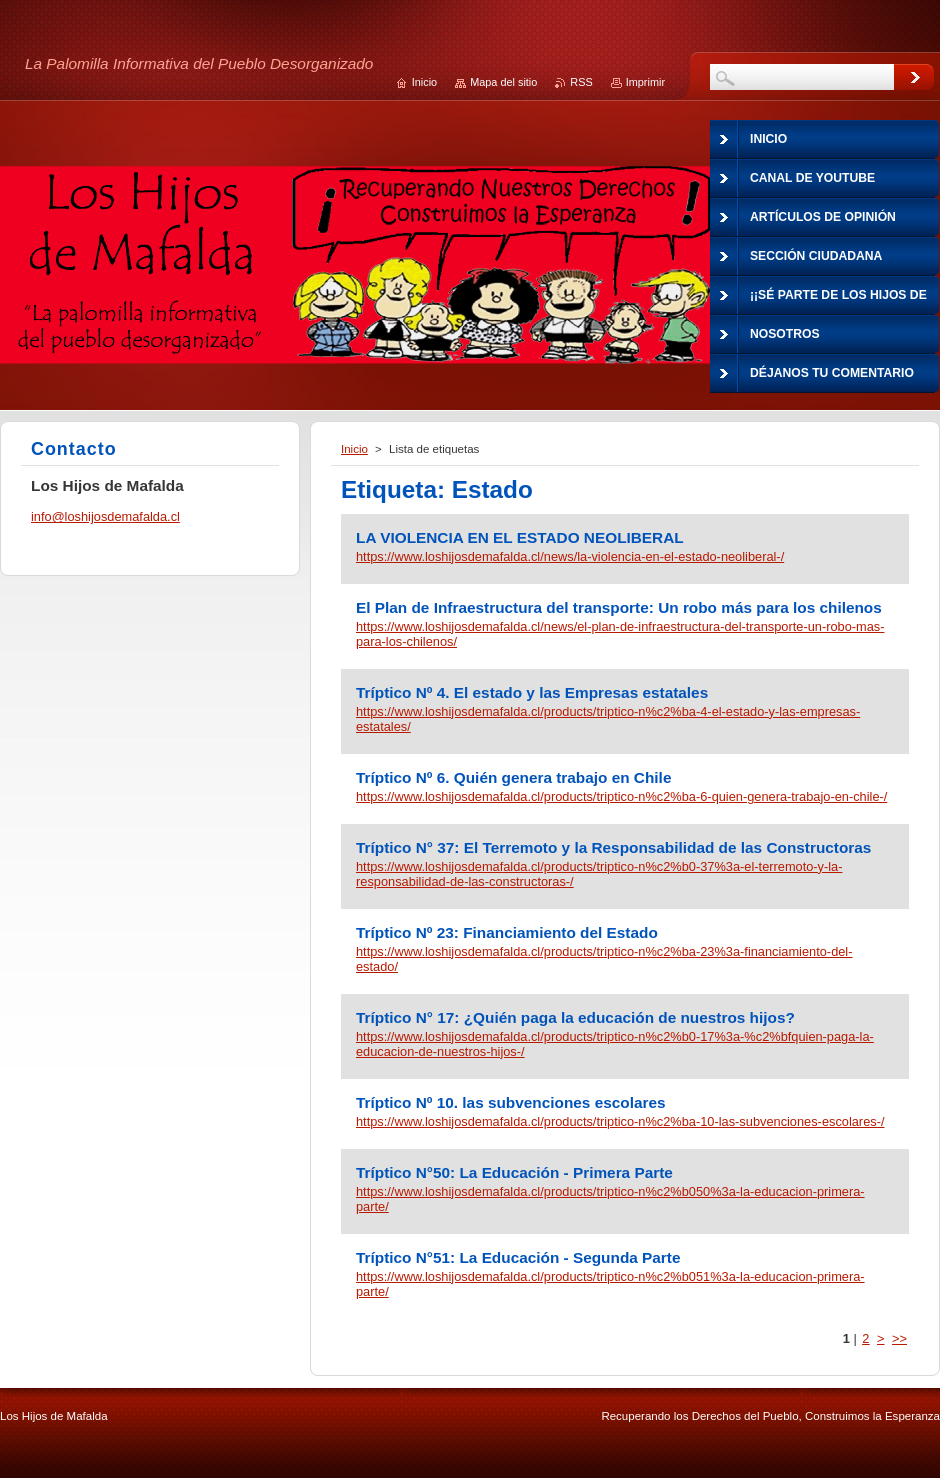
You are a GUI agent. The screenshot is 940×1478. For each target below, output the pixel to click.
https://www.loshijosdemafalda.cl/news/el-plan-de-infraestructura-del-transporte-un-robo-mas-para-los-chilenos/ (620, 634)
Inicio (354, 449)
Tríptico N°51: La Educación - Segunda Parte (518, 1257)
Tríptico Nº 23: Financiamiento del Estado (507, 932)
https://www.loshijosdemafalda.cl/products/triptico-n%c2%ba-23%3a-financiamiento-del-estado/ (604, 959)
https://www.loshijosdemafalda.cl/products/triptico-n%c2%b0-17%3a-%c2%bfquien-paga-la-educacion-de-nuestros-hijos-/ (615, 1044)
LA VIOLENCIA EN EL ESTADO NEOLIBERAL (520, 537)
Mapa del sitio (503, 82)
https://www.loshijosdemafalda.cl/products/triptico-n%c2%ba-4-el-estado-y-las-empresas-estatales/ (608, 719)
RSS (581, 82)
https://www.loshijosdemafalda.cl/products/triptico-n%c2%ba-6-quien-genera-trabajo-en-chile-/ (621, 796)
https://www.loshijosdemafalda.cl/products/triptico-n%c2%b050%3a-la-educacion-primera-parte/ (610, 1199)
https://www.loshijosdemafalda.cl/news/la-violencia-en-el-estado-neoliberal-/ (570, 556)
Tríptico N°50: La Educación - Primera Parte (514, 1172)
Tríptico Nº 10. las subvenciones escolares (511, 1102)
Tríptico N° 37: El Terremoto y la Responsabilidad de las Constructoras (613, 847)
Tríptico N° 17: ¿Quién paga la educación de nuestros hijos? (575, 1017)
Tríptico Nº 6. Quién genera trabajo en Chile (513, 777)
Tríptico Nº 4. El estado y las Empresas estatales (532, 692)
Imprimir (645, 82)
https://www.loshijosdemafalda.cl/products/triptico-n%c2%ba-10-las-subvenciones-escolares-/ (620, 1121)
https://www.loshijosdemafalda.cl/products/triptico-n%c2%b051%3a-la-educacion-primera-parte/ (610, 1284)
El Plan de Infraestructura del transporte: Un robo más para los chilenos (619, 607)
